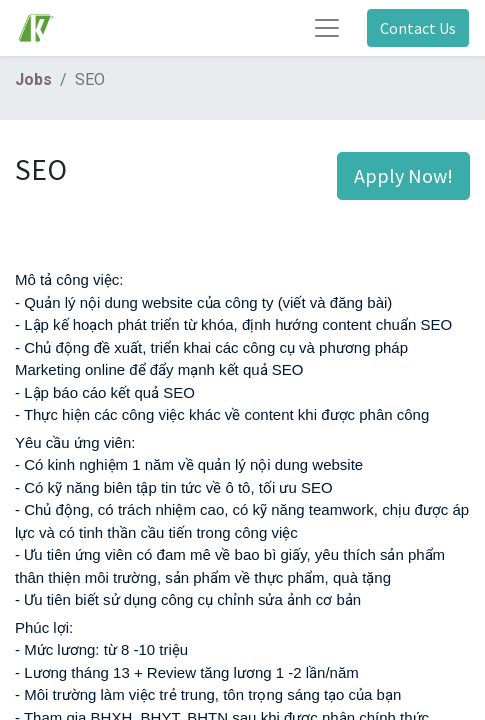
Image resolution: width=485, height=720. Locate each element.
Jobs (33, 79)
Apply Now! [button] (403, 175)
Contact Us (418, 28)
